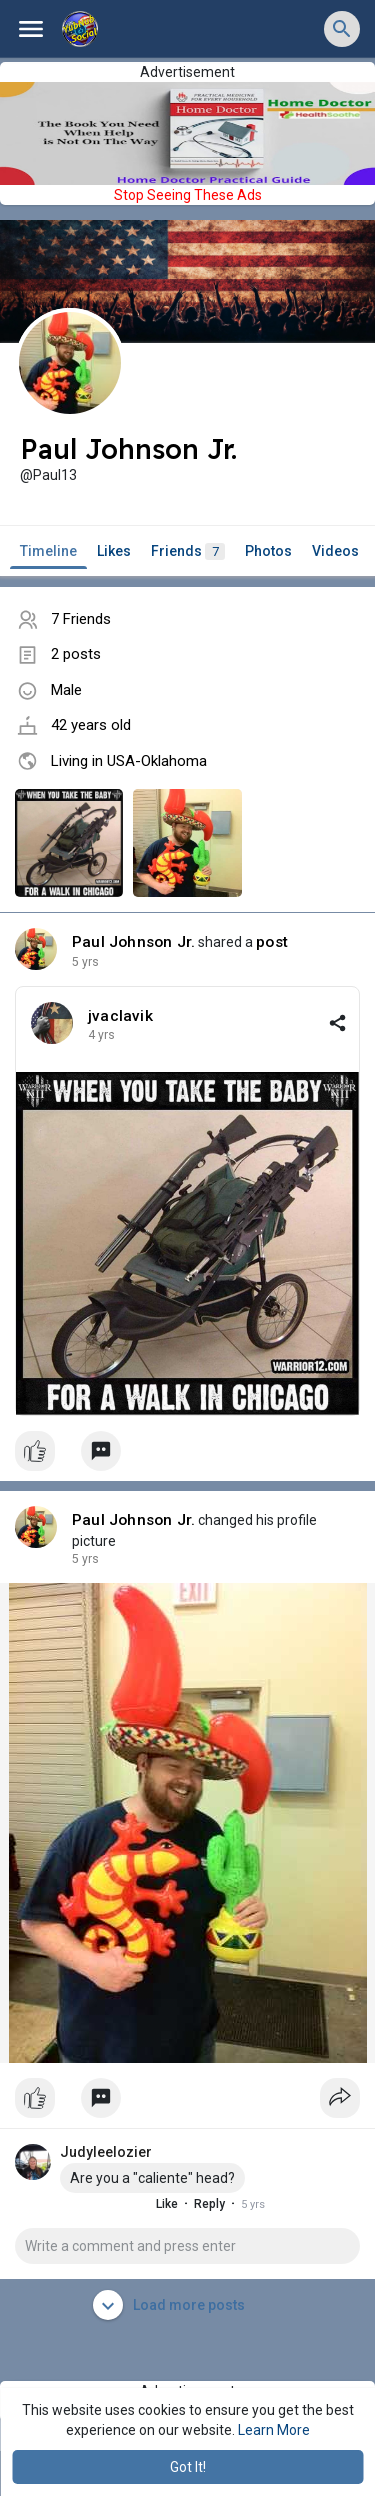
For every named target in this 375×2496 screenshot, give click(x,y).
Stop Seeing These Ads (188, 195)
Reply (191, 2204)
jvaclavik (120, 1016)
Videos (335, 551)
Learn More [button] (274, 2430)
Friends (188, 551)
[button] (342, 29)
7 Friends (81, 619)
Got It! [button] (188, 2467)
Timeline (48, 551)
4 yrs (85, 962)
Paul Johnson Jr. (133, 942)
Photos (268, 551)
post (272, 942)
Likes (114, 551)
